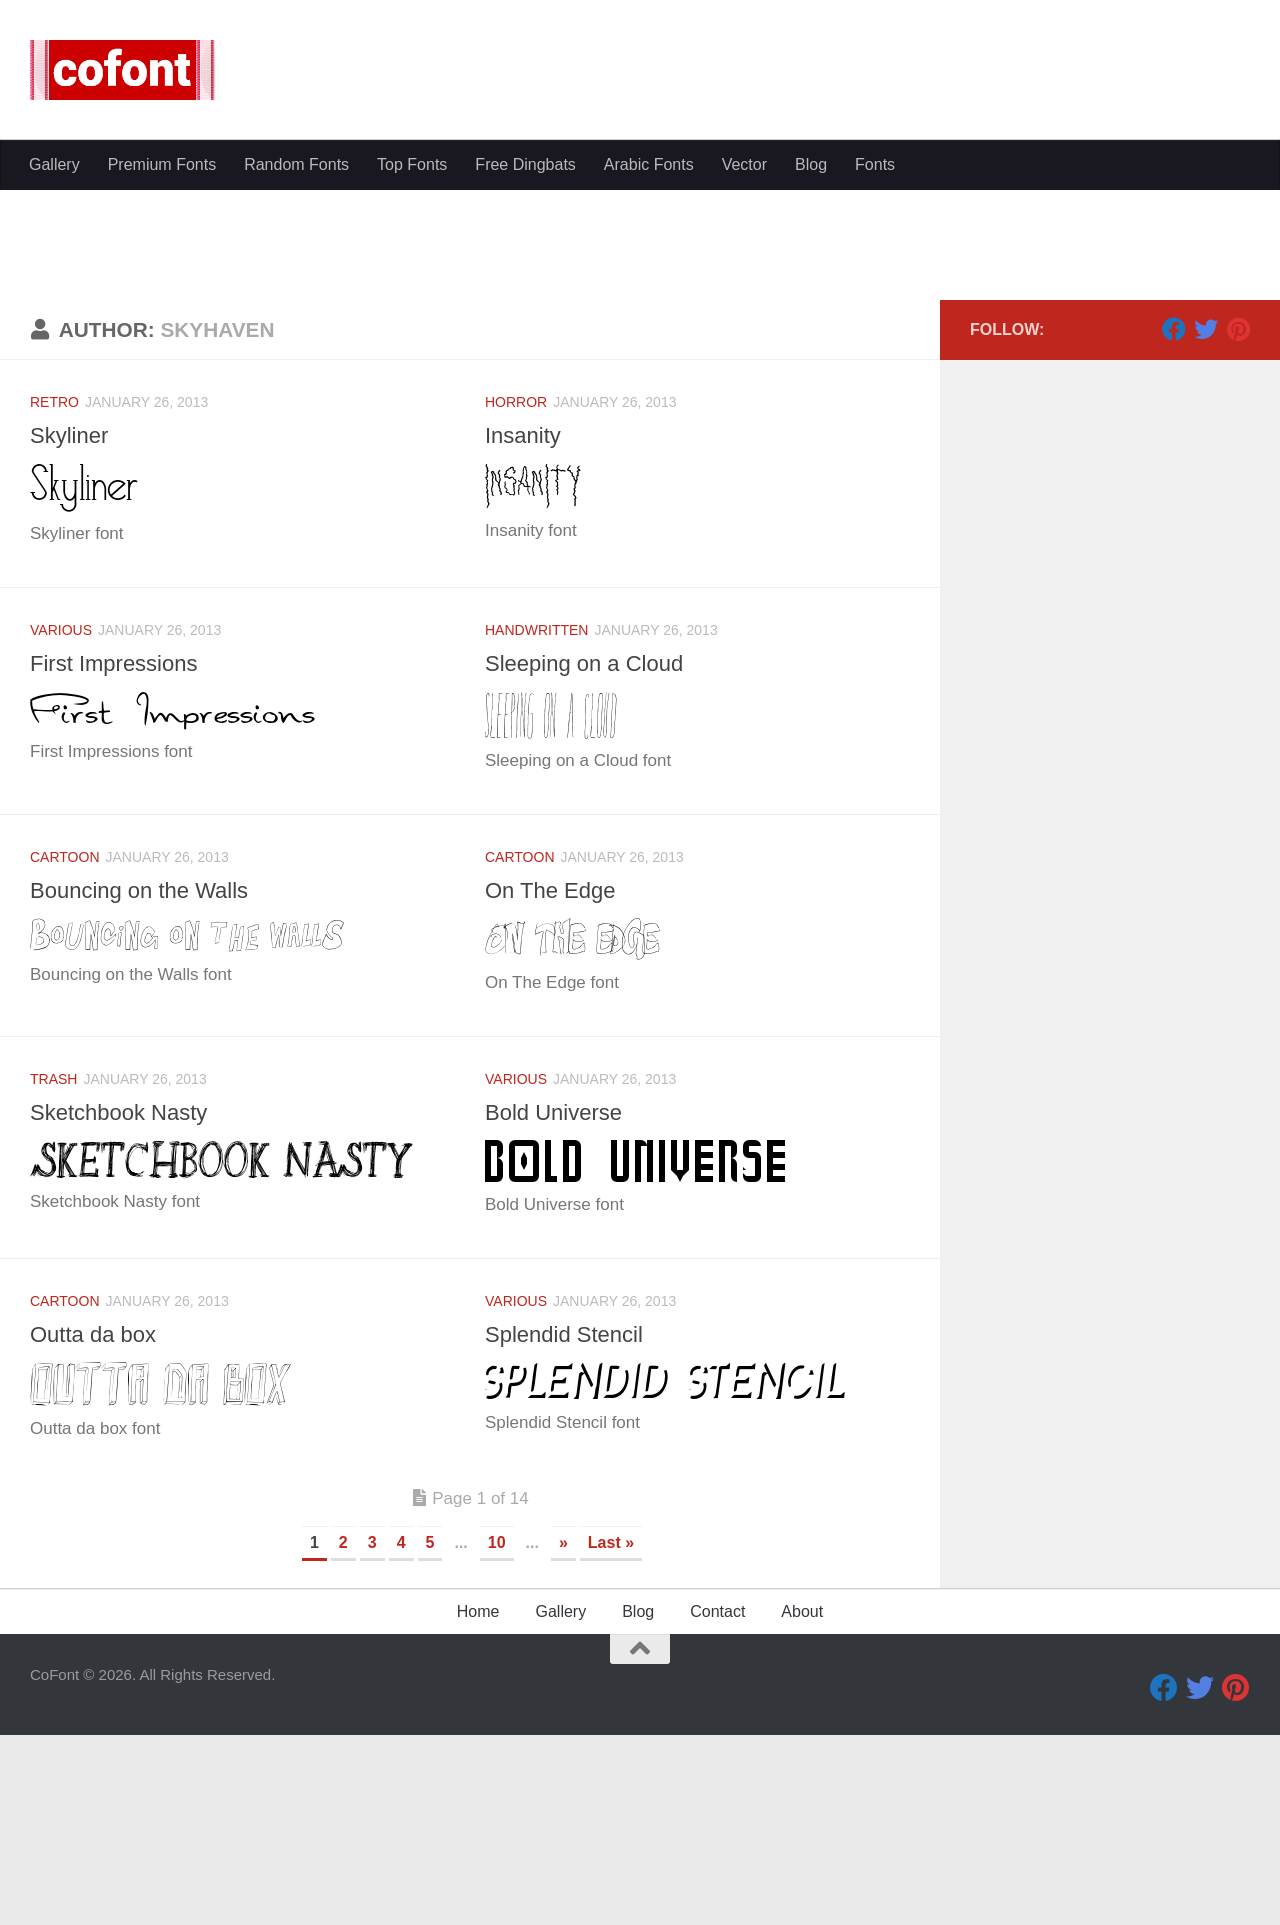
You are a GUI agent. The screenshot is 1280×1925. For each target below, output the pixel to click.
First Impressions (120, 853)
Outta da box (97, 1524)
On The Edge (555, 1080)
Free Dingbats (525, 464)
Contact (717, 1801)
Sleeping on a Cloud (591, 853)
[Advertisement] (640, 290)
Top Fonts (412, 464)
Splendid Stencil (569, 1524)
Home (478, 1801)
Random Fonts (296, 464)
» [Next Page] (563, 1732)
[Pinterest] (1238, 519)
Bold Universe (558, 1302)
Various (61, 820)
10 (497, 1732)
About (802, 1801)
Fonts (875, 464)
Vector (744, 464)
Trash (53, 1269)
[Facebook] (1174, 519)
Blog (811, 464)
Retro (54, 592)
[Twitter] (1206, 519)
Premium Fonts (162, 464)
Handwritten (536, 820)
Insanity (525, 625)
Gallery (54, 464)
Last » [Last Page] (611, 1732)
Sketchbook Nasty (125, 1302)
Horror (516, 592)
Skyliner (72, 625)
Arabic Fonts (649, 464)
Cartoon (65, 1047)
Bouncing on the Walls (147, 1080)
